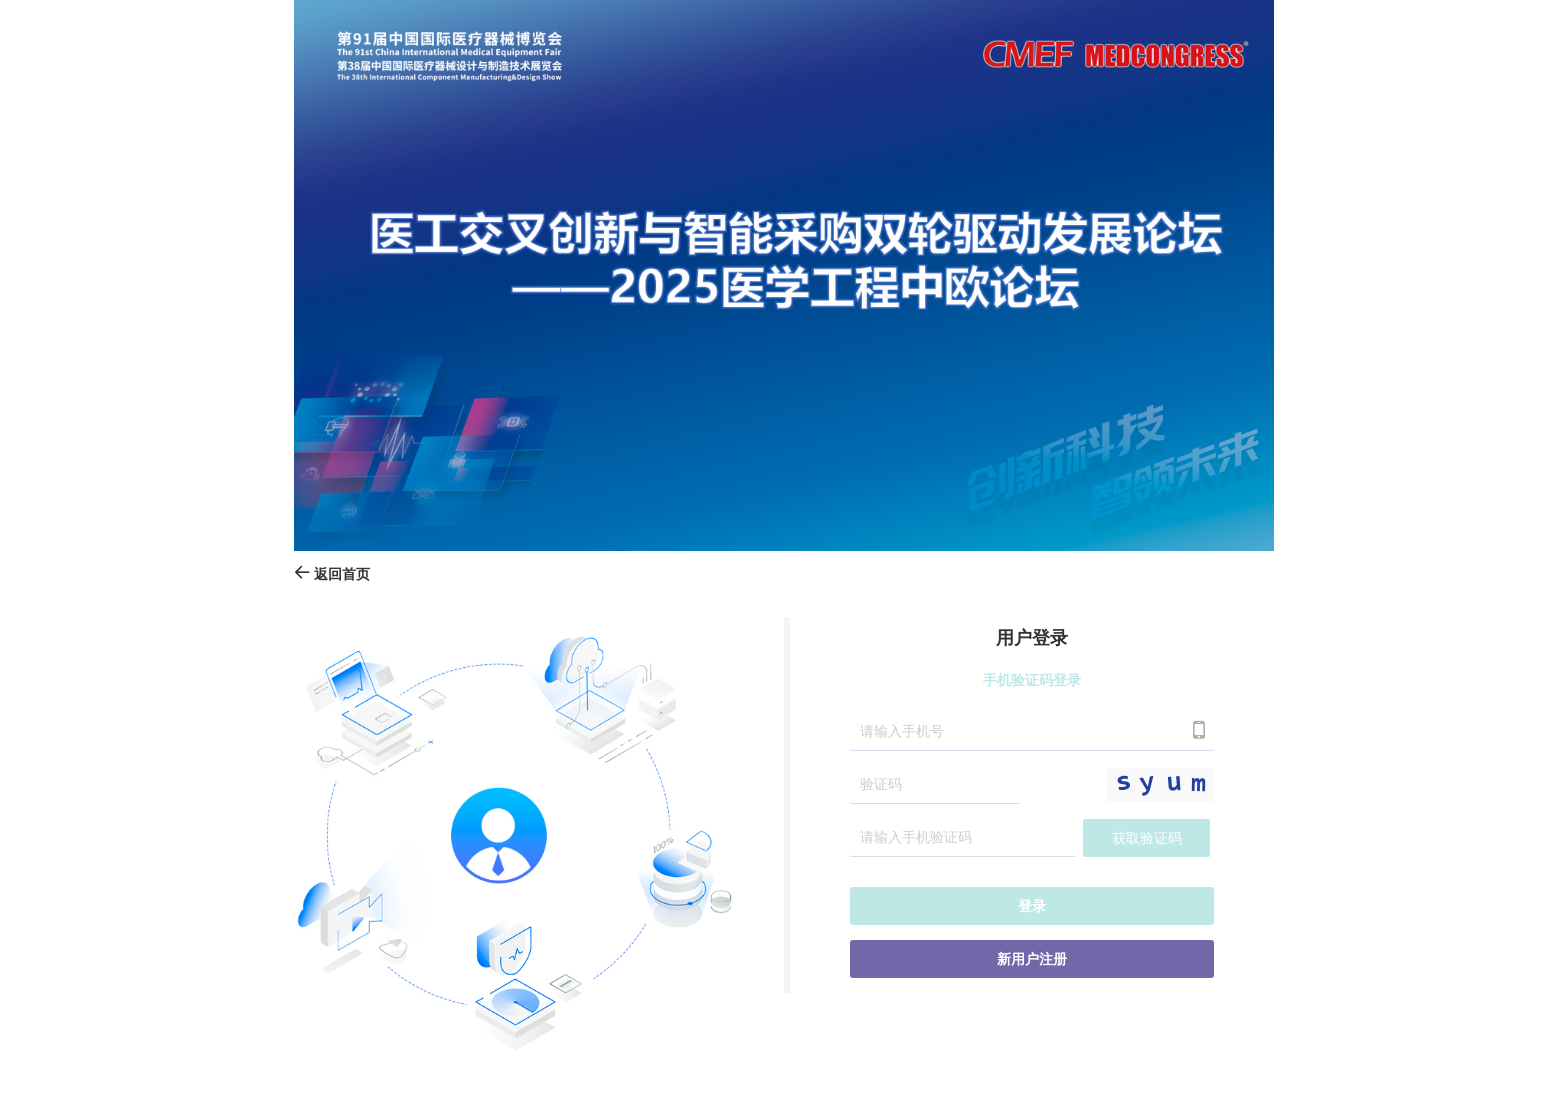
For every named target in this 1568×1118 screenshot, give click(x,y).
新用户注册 (1032, 959)
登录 (1032, 906)
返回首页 (332, 574)
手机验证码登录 (1032, 680)
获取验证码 (1147, 838)
